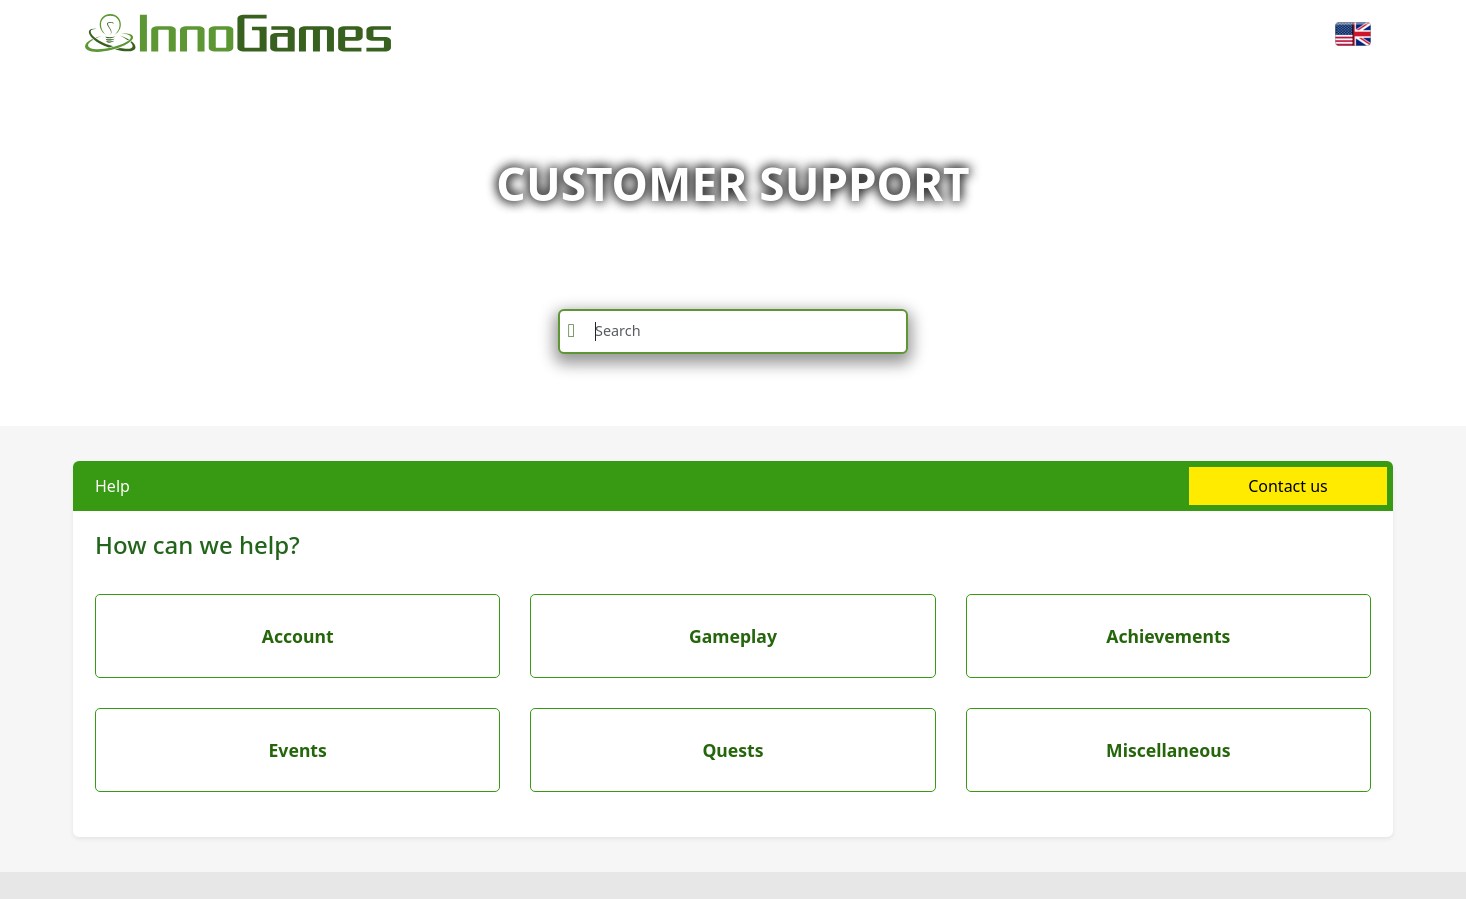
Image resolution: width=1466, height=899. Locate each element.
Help (112, 486)
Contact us (1288, 486)
